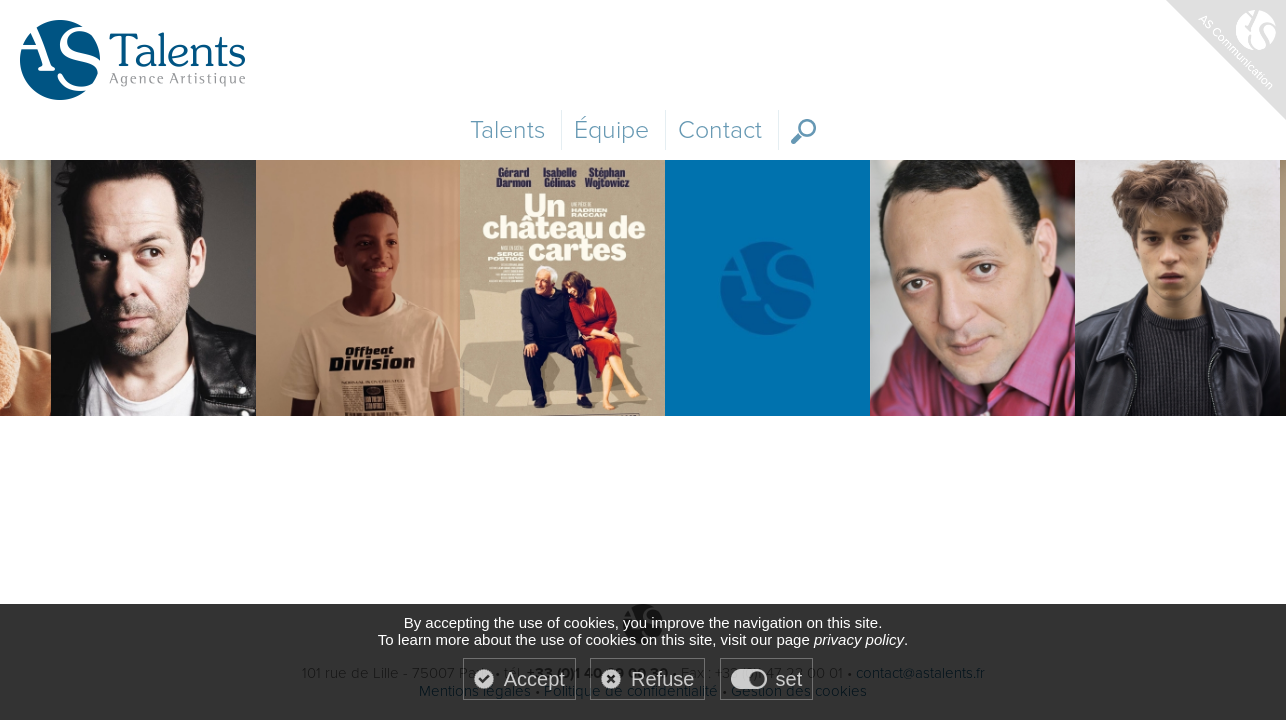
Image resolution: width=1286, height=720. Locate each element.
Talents (507, 130)
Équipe (611, 130)
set (789, 679)
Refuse (662, 679)
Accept (534, 679)
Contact (720, 130)
